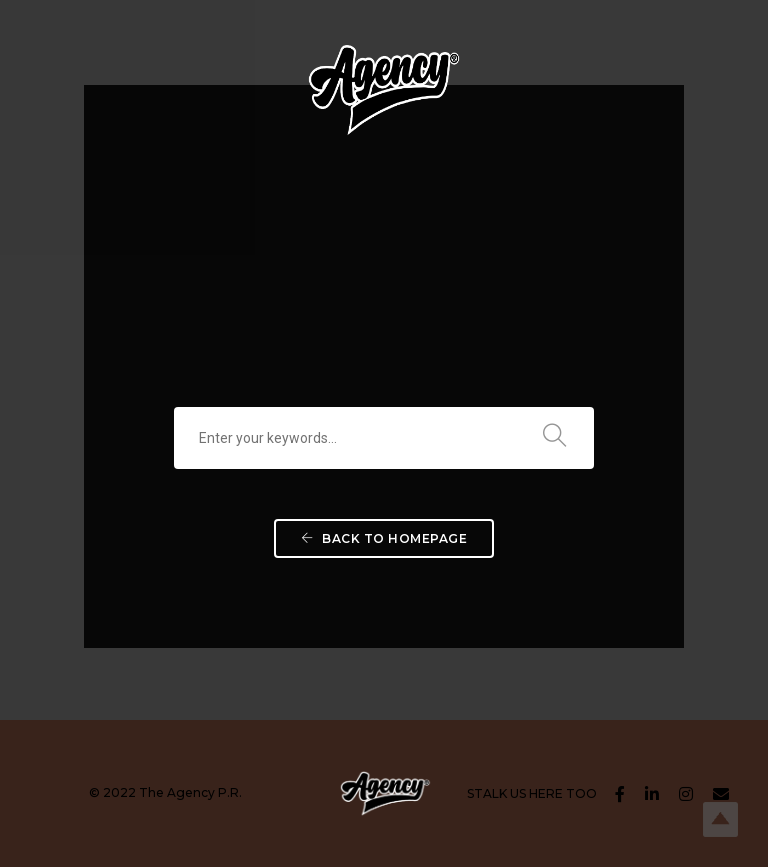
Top (720, 819)
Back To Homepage (384, 538)
